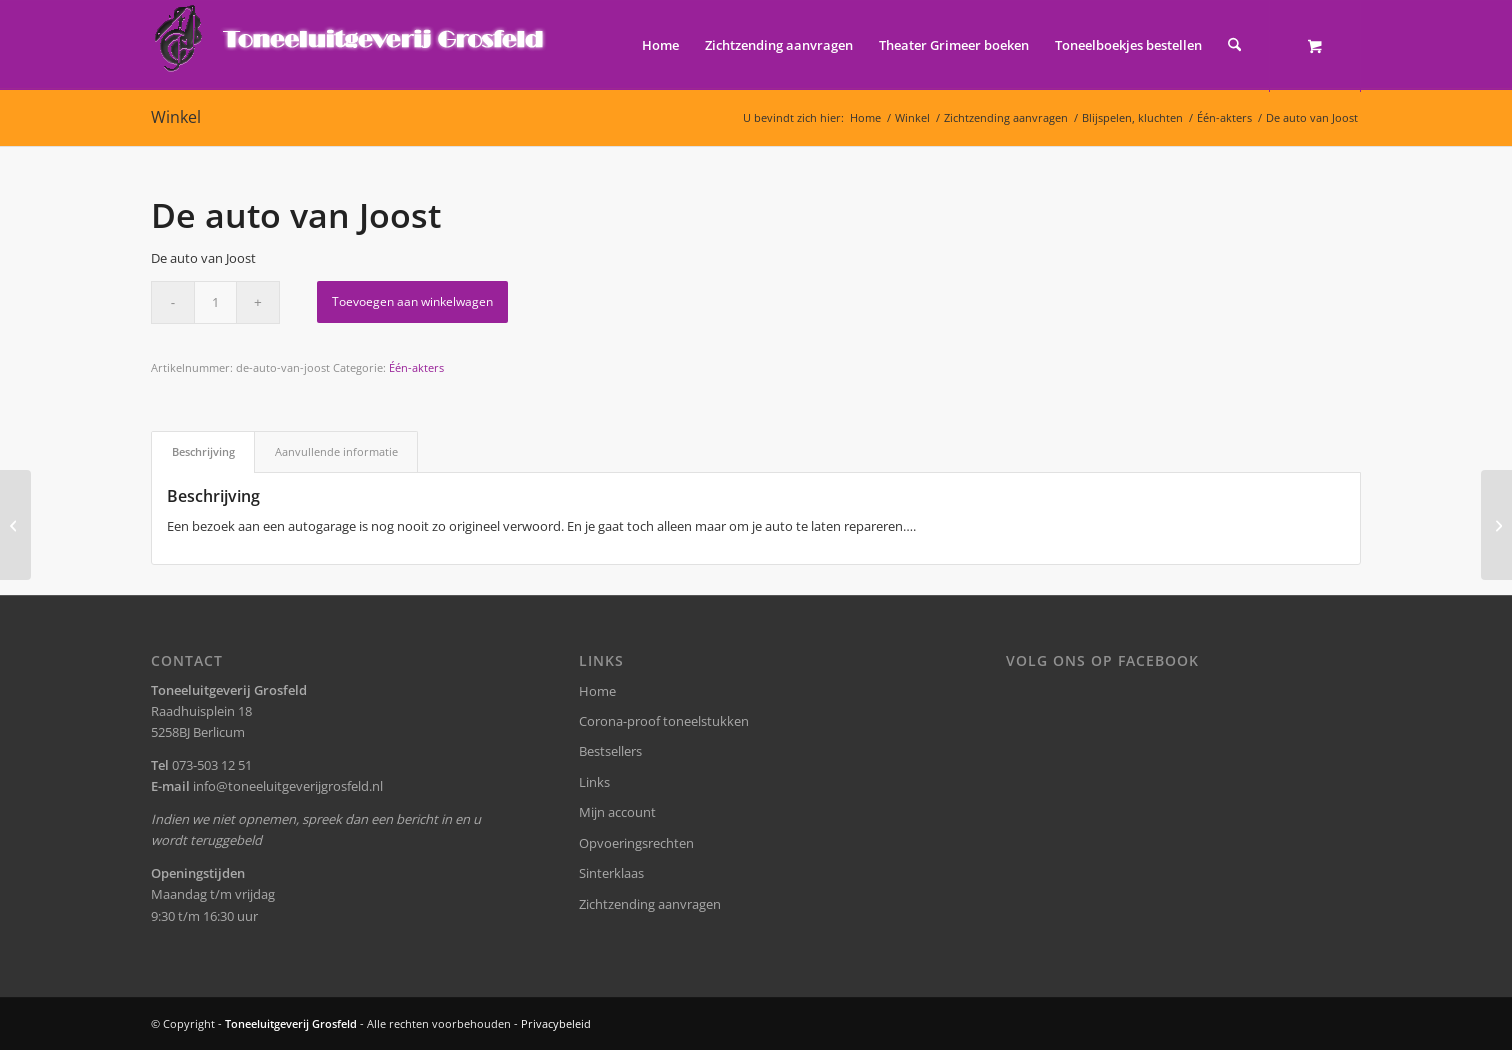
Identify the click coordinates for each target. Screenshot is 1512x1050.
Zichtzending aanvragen (650, 904)
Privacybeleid (556, 1023)
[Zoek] (1234, 45)
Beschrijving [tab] (203, 451)
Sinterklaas (611, 873)
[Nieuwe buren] (1496, 525)
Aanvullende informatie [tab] (336, 451)
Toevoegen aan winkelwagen (412, 301)
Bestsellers (610, 751)
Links (594, 782)
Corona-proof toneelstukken (664, 721)
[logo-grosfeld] (351, 45)
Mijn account (617, 812)
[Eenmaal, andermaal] (15, 525)
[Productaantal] (215, 302)
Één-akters (416, 367)
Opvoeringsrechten (636, 843)
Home (597, 691)
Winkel (176, 117)
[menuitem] (660, 45)
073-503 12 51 (212, 765)
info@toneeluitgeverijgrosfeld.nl (288, 786)
